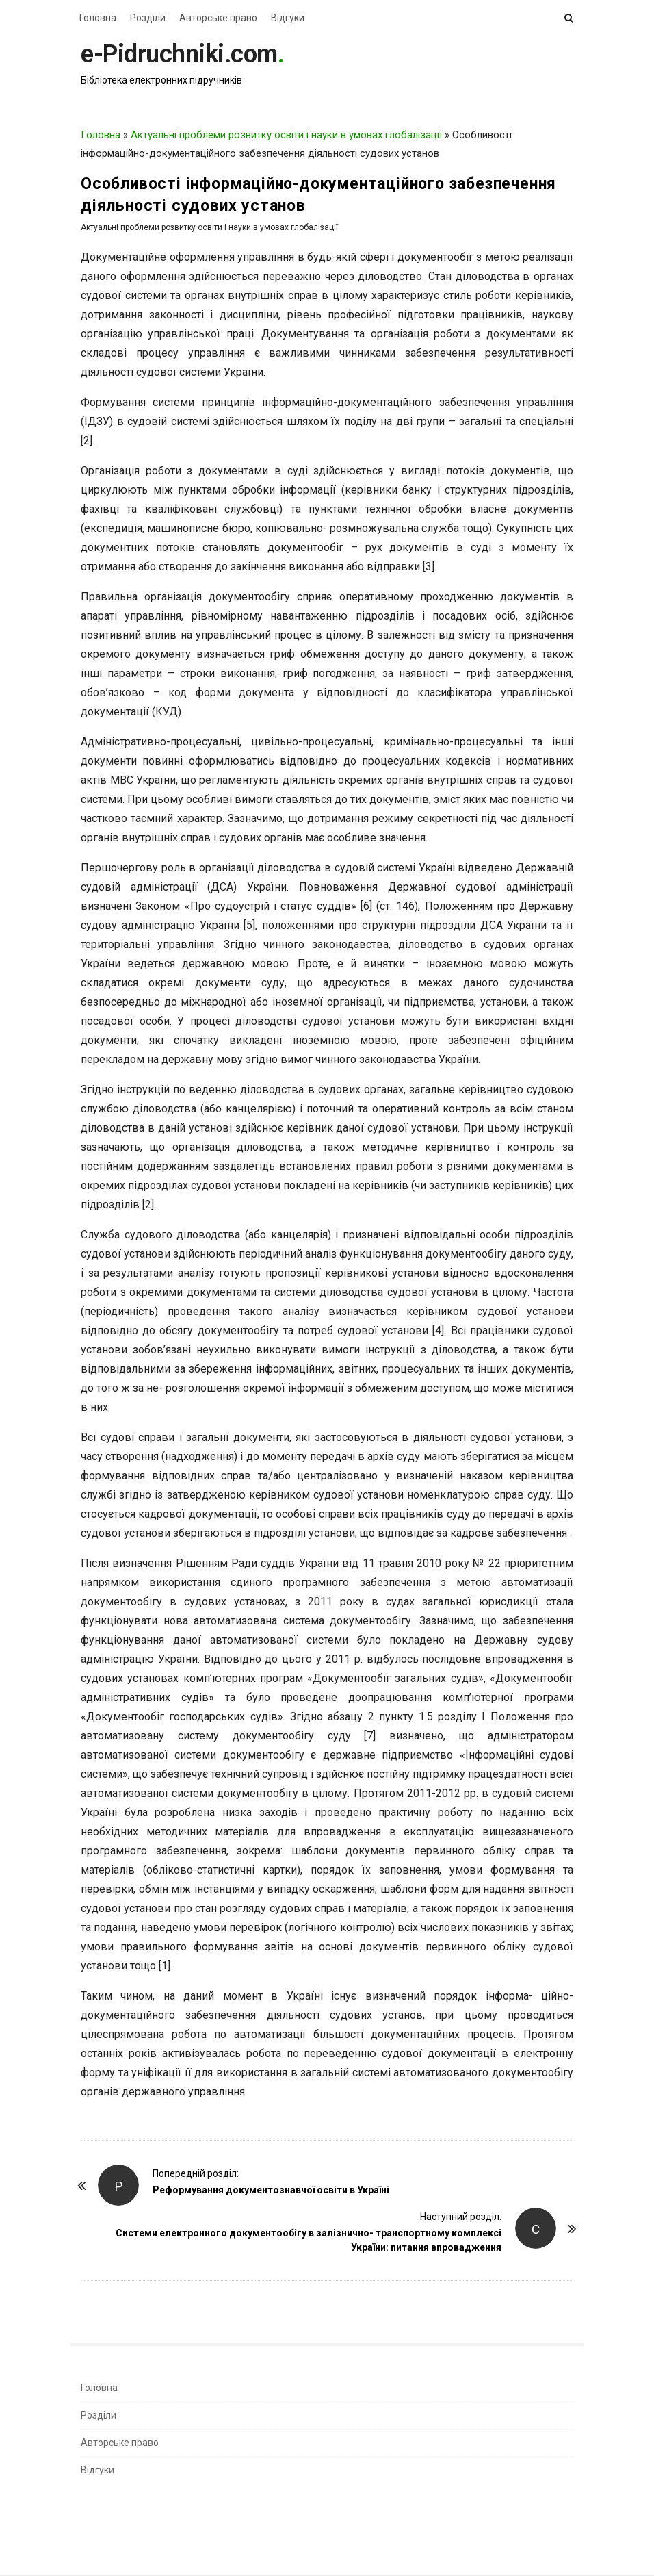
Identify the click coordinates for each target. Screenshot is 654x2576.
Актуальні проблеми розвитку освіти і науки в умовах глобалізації (286, 135)
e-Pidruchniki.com (179, 54)
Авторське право (218, 17)
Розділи (148, 17)
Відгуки (287, 17)
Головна (97, 17)
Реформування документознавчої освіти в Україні (271, 2189)
